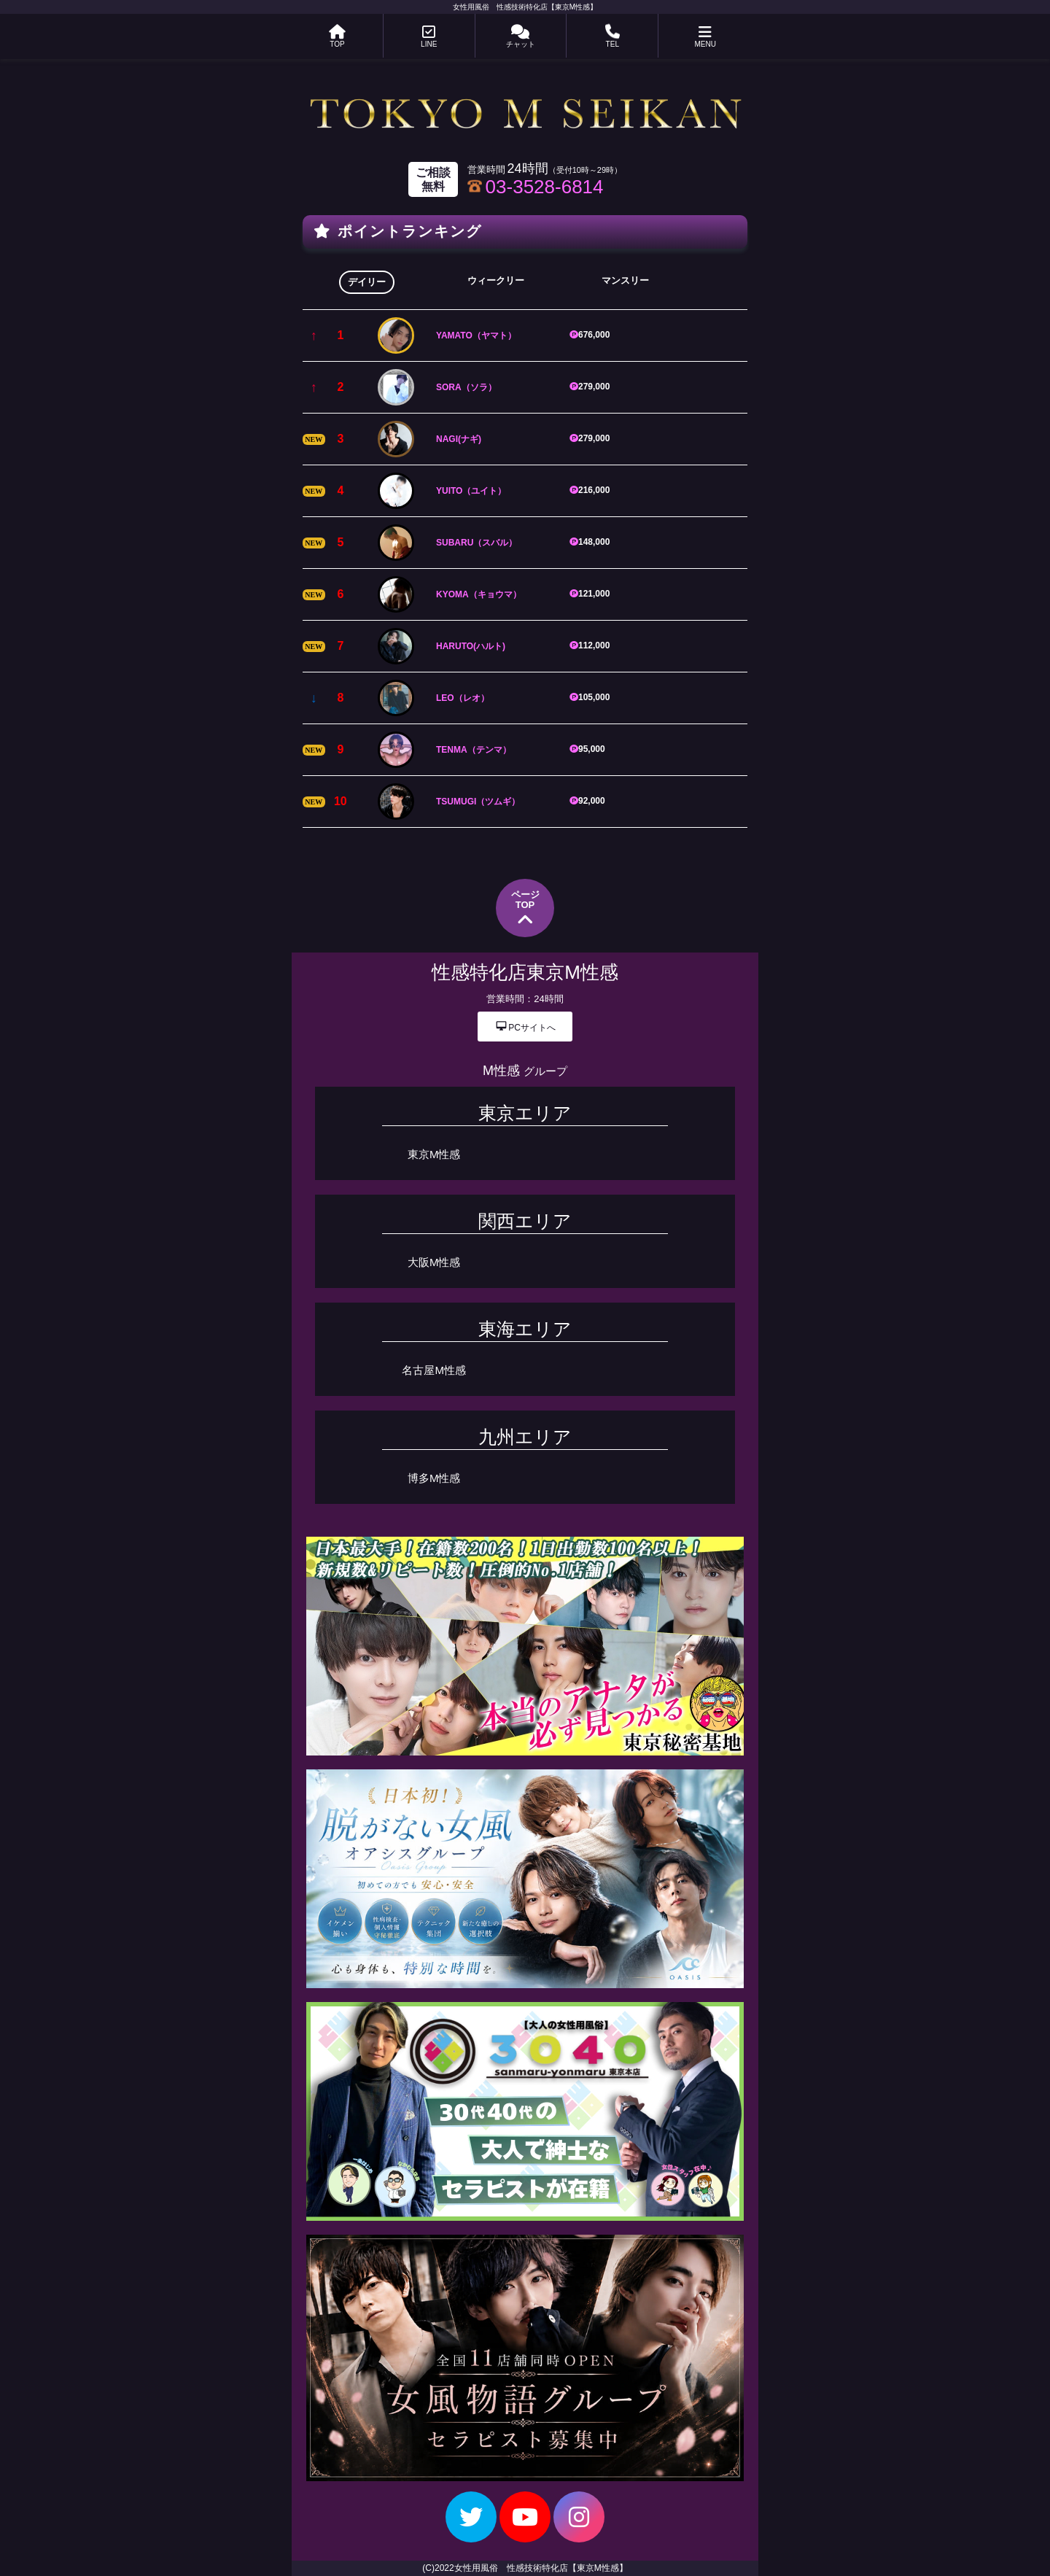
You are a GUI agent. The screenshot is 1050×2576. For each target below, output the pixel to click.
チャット (520, 36)
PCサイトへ (525, 1026)
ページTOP (525, 909)
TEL (612, 36)
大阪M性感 (434, 1262)
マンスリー (625, 280)
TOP (337, 36)
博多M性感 (434, 1478)
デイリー (367, 281)
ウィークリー (495, 280)
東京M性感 (434, 1154)
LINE (429, 36)
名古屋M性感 (434, 1370)
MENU (704, 36)
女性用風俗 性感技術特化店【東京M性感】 (525, 7)
